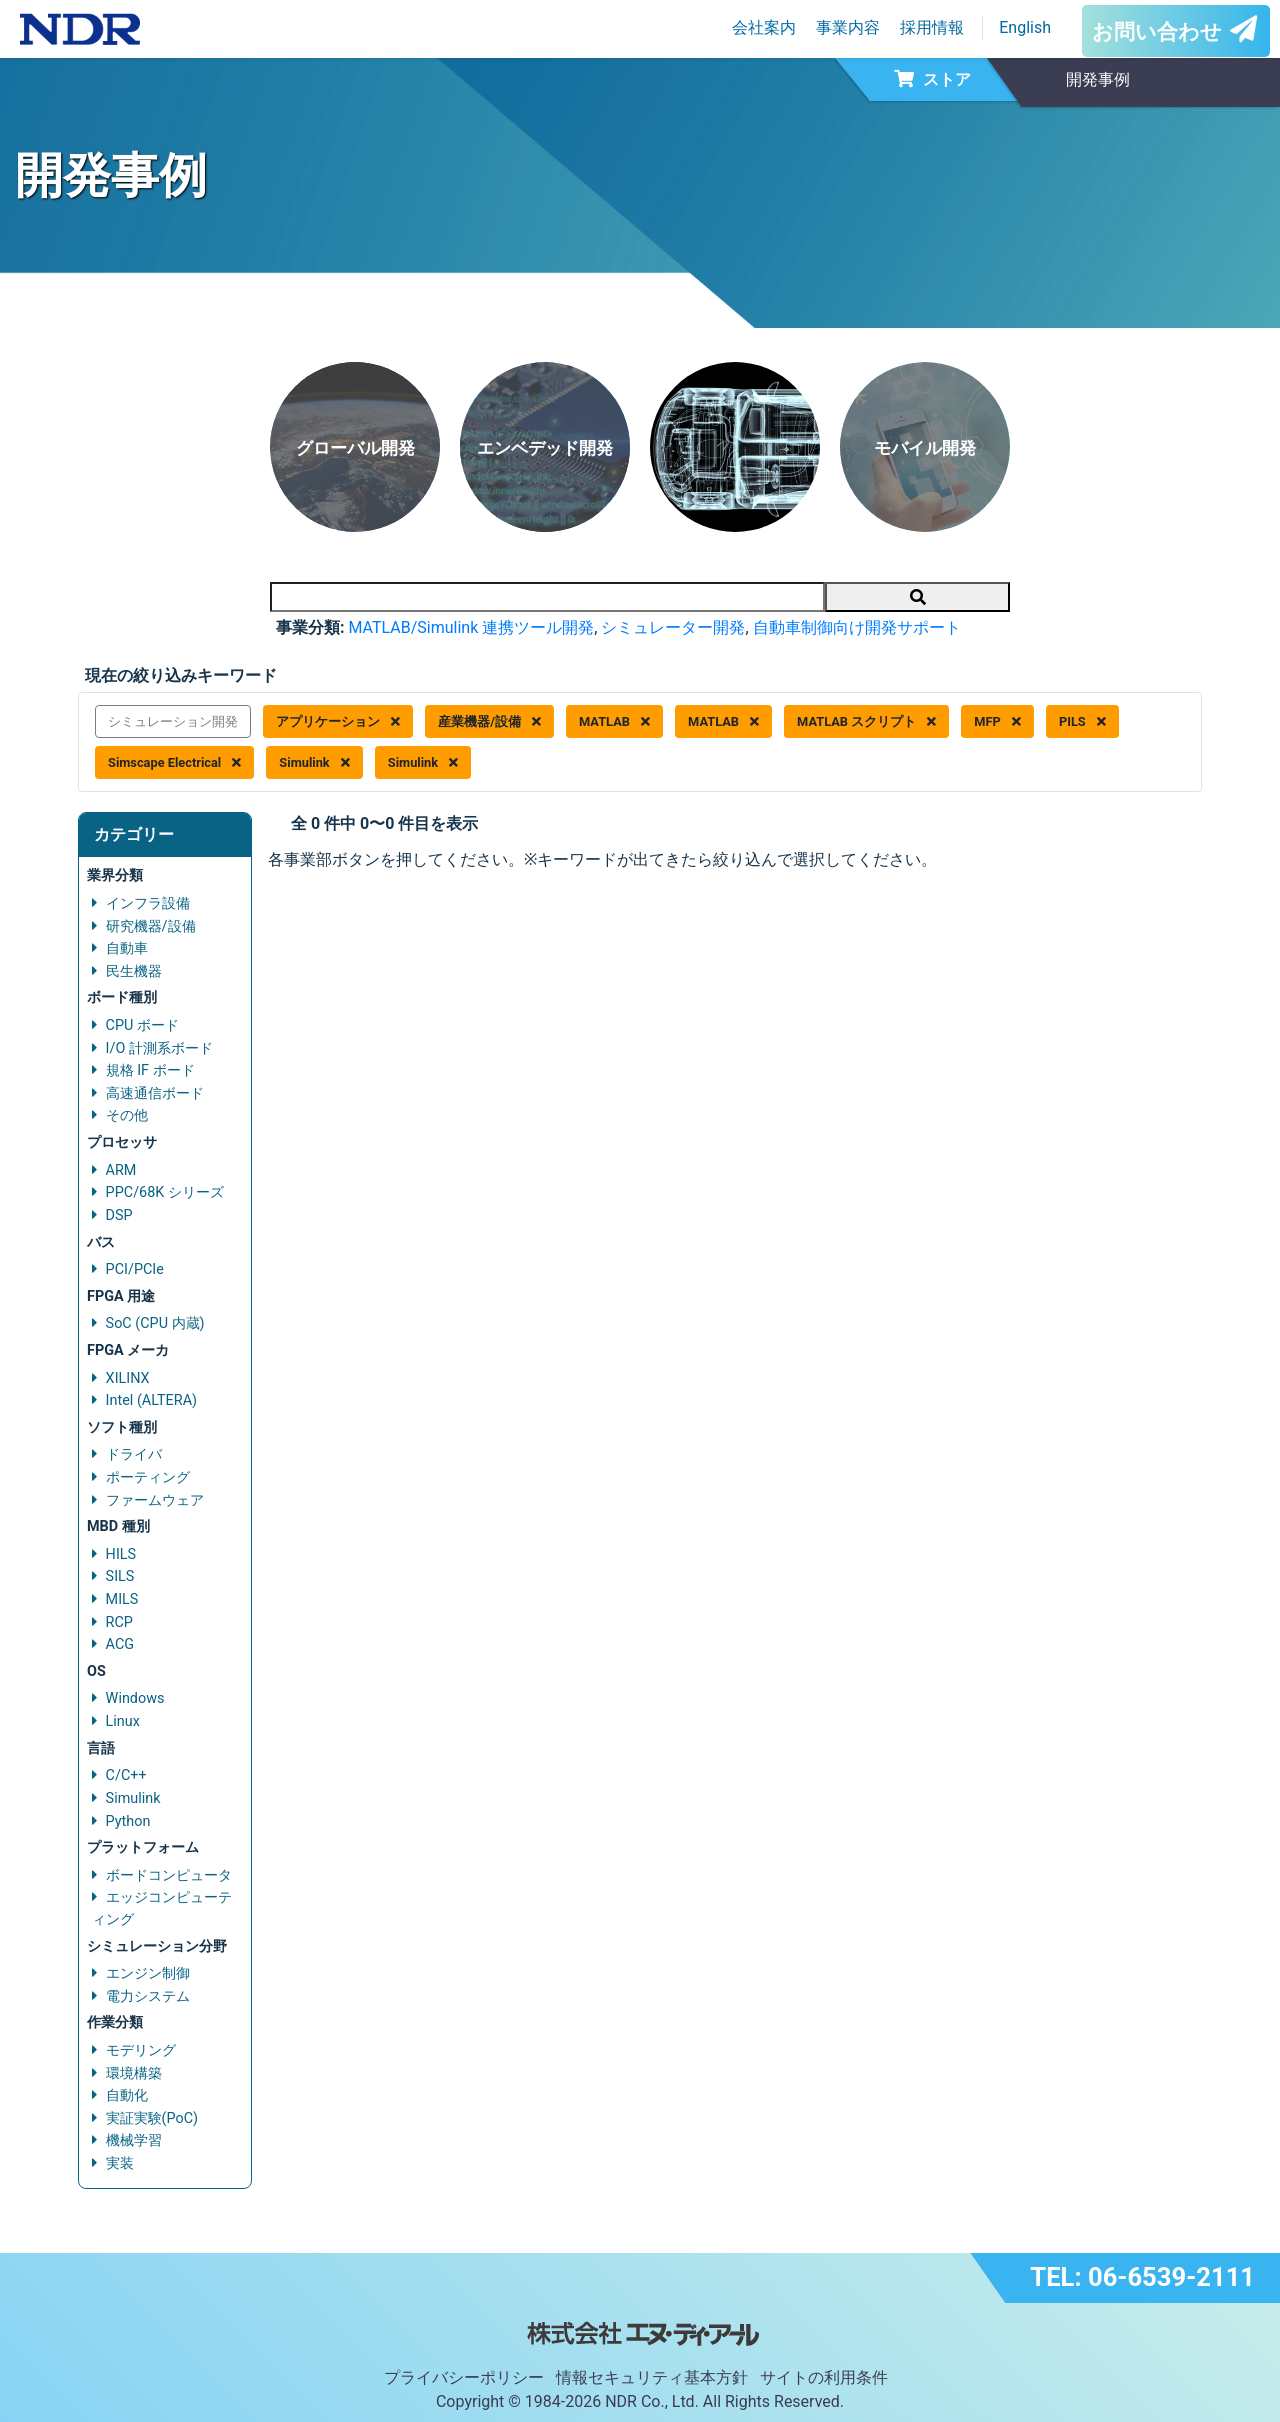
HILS (121, 1554)
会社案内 (764, 27)
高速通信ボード (155, 1093)
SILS (120, 1576)
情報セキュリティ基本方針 (652, 2377)
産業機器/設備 (489, 721)
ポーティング (148, 1477)
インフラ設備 (148, 903)
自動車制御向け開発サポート (857, 627)
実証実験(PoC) (152, 2118)
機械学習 (134, 2140)
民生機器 (134, 971)
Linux (123, 1721)
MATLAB (614, 721)
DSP (119, 1215)
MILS (122, 1599)
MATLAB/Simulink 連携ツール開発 (471, 627)
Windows (135, 1698)
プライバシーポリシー (464, 2377)
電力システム (148, 1996)
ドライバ (134, 1454)
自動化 (127, 2095)
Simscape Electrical (174, 762)
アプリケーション (338, 721)
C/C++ (126, 1775)
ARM (121, 1170)
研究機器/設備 (151, 926)
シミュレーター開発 (673, 627)
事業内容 (848, 27)
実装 (120, 2163)
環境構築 (134, 2073)
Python (128, 1821)
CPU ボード (142, 1025)
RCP (119, 1622)
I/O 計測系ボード (159, 1048)
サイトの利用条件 (824, 2377)
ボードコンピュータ (169, 1875)
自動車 (127, 948)
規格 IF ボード (150, 1070)
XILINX (128, 1378)
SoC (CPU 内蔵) (155, 1323)
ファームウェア (155, 1500)
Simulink (314, 762)
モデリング (141, 2050)
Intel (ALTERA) (151, 1400)
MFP (997, 721)
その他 (127, 1115)
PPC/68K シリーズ (165, 1192)
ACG (120, 1644)
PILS (1082, 721)
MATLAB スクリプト (866, 721)
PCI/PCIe (135, 1269)
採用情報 (932, 27)
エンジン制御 (148, 1973)
